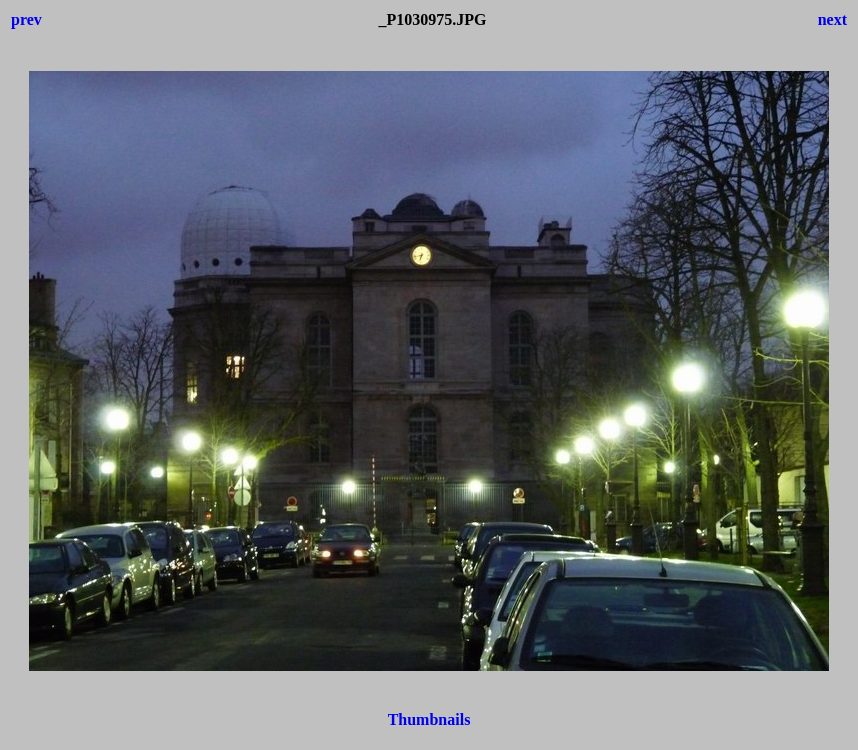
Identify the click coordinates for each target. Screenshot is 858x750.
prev (26, 19)
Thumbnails (429, 719)
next (832, 19)
